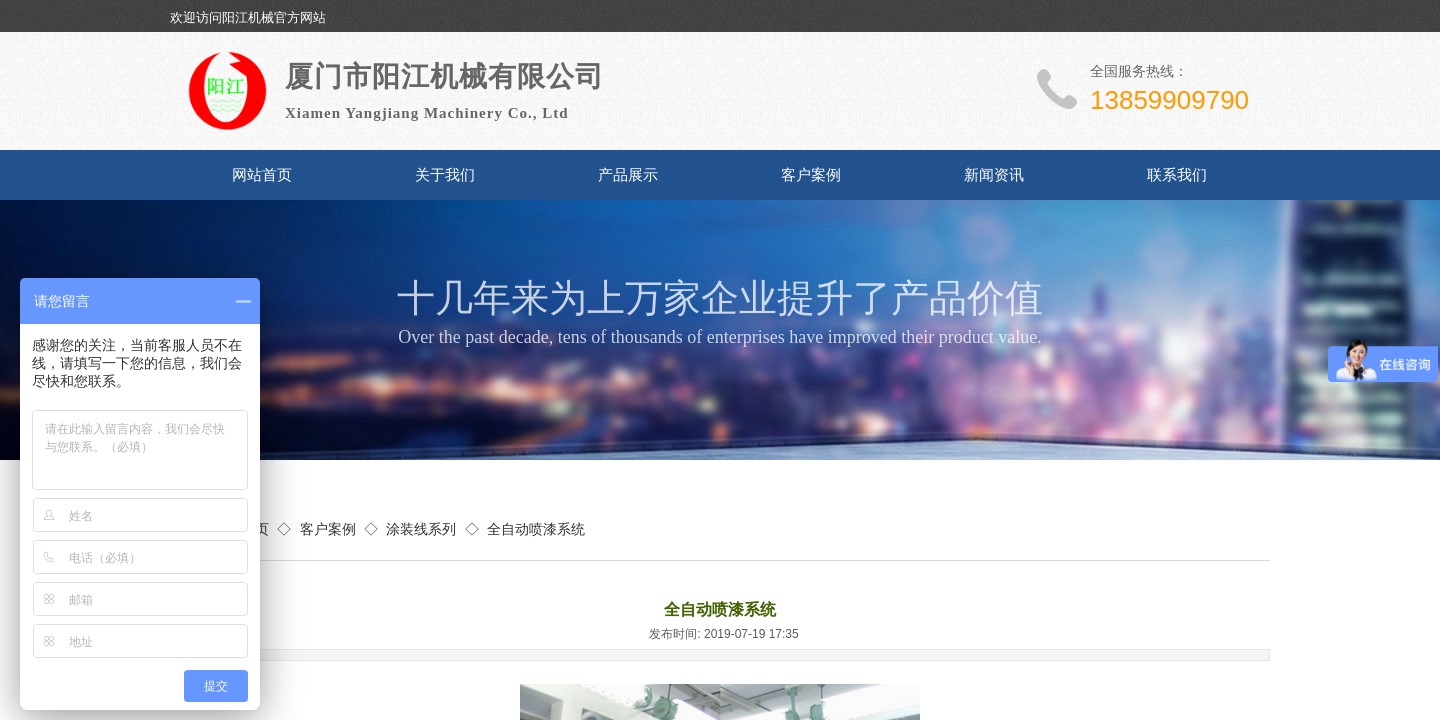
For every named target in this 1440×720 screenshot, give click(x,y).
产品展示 (628, 175)
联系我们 (1177, 175)
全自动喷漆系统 (536, 529)
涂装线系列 (421, 529)
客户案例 (811, 175)
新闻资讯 (994, 175)
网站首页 (262, 175)
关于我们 (445, 175)
